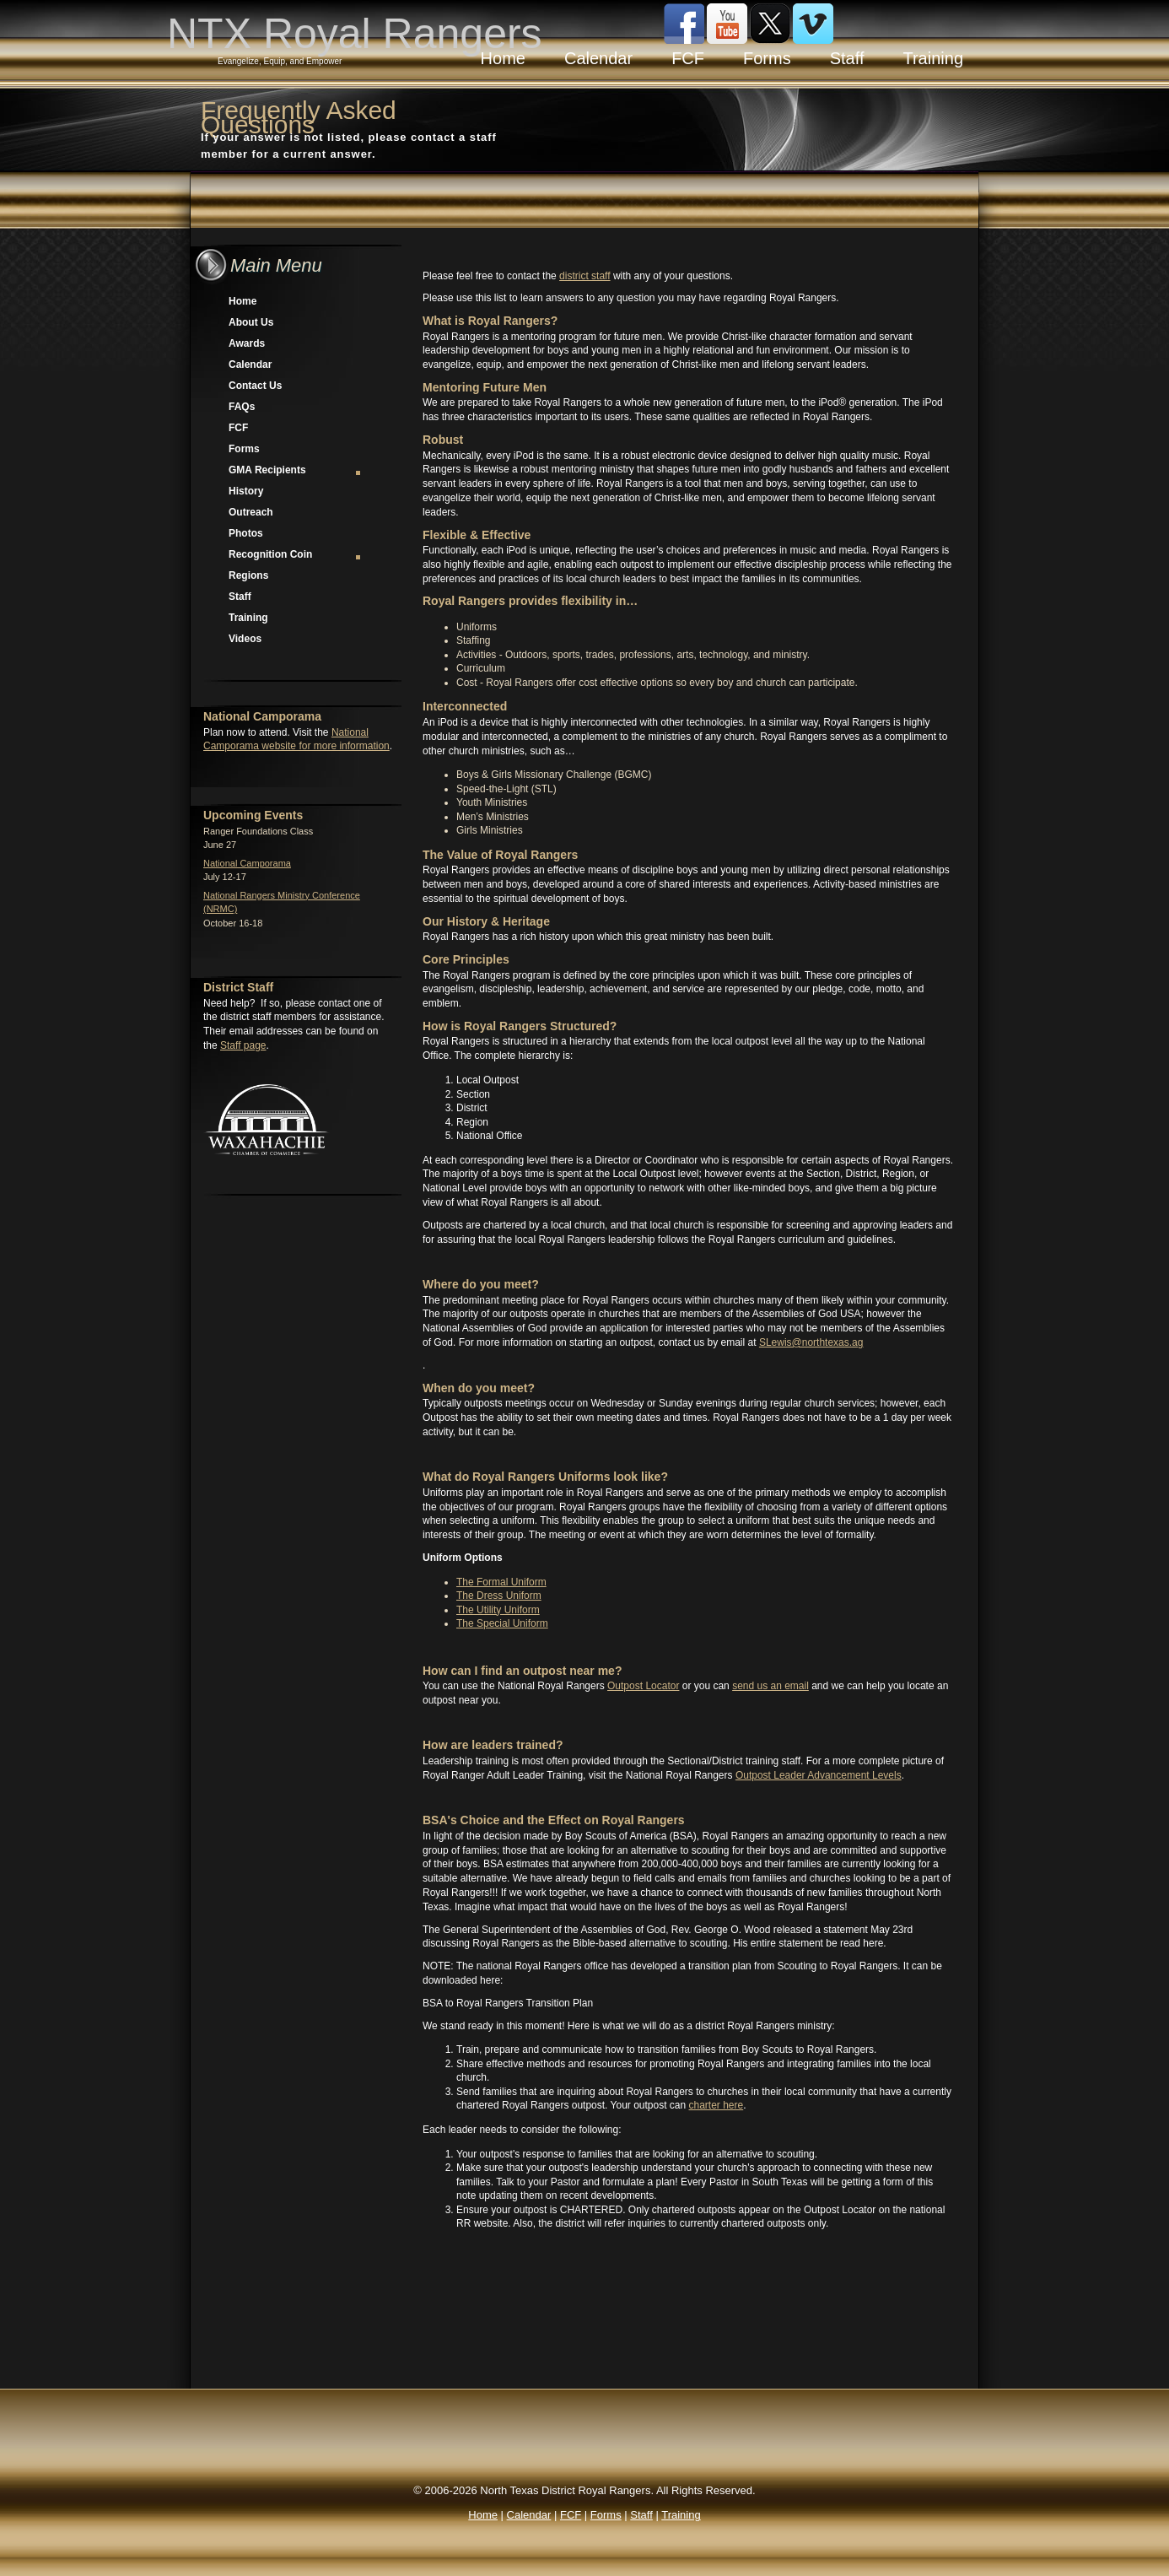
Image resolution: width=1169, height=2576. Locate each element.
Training (248, 618)
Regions (248, 575)
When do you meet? (479, 1388)
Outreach (251, 512)
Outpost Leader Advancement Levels (818, 1775)
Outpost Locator (643, 1686)
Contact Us (255, 386)
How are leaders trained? (493, 1745)
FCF (238, 428)
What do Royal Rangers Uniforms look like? (545, 1476)
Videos (245, 639)
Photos (246, 533)
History (246, 491)
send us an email (770, 1686)
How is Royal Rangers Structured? (520, 1026)
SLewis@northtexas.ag (811, 1342)
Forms (244, 449)
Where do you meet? (481, 1284)
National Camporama (247, 863)
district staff (584, 276)
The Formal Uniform (501, 1582)
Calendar (250, 364)
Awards (247, 343)
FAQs (242, 407)
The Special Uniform (502, 1623)
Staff (240, 596)
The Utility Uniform (498, 1610)
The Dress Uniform (498, 1595)
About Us (251, 322)
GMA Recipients (296, 470)
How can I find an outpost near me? (522, 1670)
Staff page (243, 1045)
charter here (716, 2105)
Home (242, 301)
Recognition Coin (296, 554)
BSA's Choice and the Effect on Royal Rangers (554, 1820)
